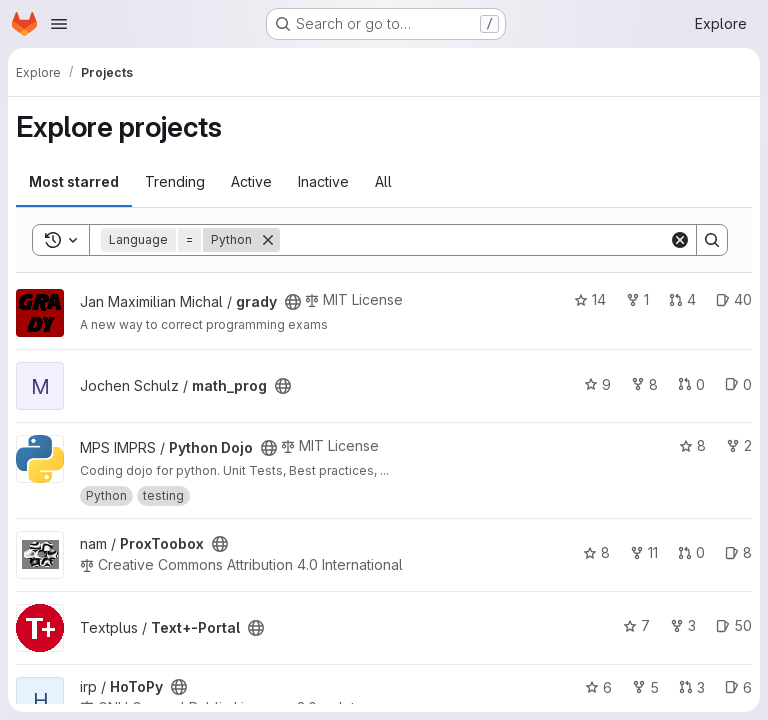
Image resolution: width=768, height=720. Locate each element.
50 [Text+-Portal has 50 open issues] (734, 625)
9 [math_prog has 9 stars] (597, 384)
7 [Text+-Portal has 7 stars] (636, 625)
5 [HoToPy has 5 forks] (645, 687)
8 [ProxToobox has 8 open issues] (738, 552)
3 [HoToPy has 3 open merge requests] (692, 687)
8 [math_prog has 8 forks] (644, 384)
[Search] (474, 240)
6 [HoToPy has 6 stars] (598, 687)
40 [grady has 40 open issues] (734, 299)
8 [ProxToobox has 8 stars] (596, 552)
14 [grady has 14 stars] (590, 299)
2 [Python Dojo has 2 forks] (739, 445)
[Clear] (680, 240)
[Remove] (268, 240)
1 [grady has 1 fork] (637, 299)
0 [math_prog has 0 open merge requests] (691, 384)
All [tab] (383, 181)
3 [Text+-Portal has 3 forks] (683, 625)
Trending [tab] (175, 181)
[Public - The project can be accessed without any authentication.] (293, 302)
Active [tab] (251, 181)
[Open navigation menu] (59, 24)
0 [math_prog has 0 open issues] (738, 384)
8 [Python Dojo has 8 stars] (692, 445)
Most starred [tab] (74, 181)
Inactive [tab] (323, 181)
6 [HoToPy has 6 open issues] (738, 687)
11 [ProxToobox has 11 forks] (644, 552)
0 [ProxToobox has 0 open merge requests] (691, 552)
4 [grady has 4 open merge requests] (682, 299)
